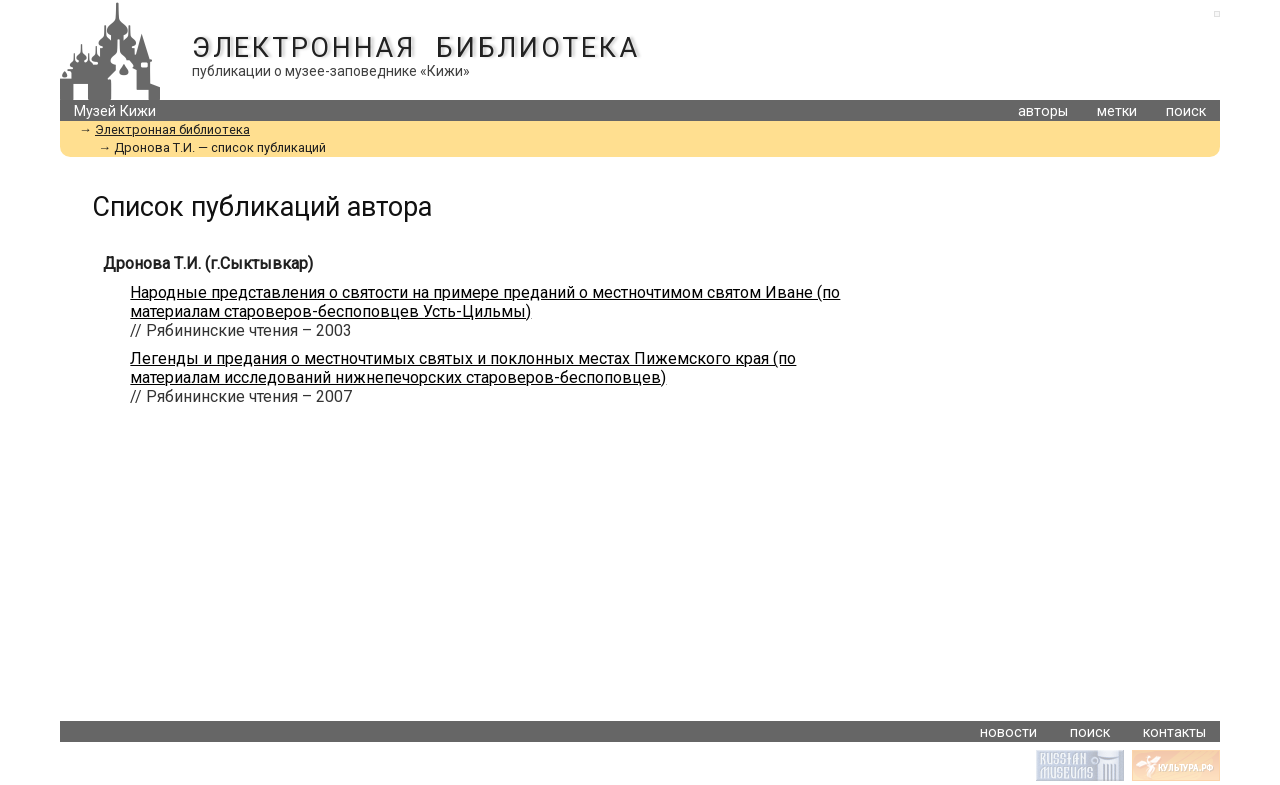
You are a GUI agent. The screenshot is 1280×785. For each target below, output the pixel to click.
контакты (1174, 732)
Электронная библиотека (415, 48)
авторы (1043, 111)
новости (1008, 732)
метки (1117, 111)
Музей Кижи (115, 111)
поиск (1186, 111)
